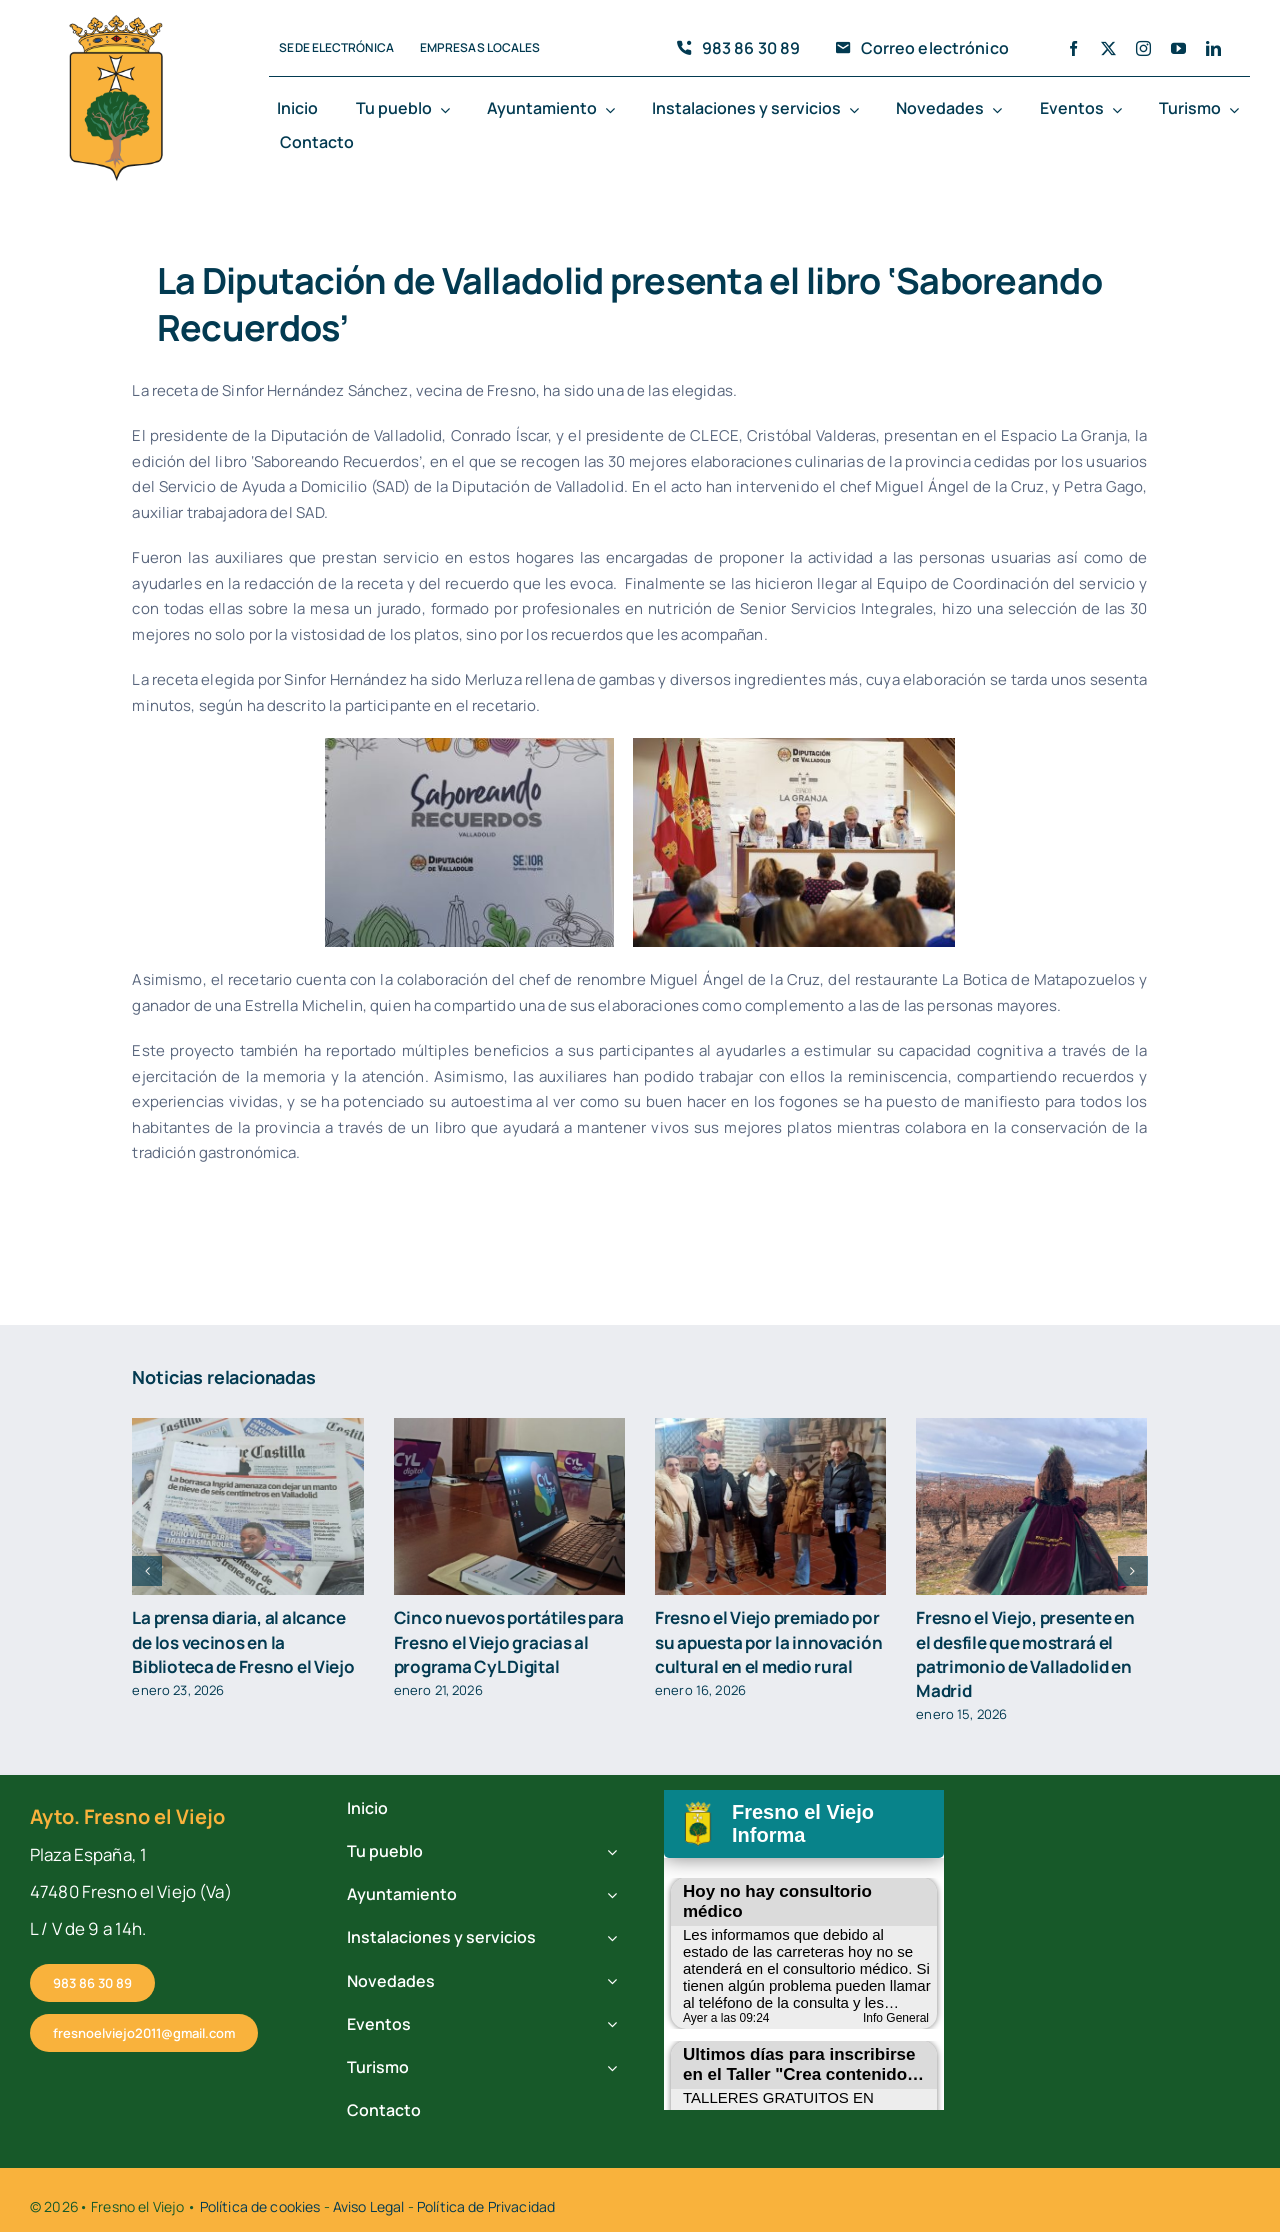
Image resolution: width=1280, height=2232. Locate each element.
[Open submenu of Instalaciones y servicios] (858, 109)
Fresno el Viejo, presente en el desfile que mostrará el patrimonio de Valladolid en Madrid (1025, 1653)
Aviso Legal (369, 2206)
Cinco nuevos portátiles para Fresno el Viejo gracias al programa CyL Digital (509, 1641)
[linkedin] (1213, 48)
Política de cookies (260, 2206)
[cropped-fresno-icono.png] (116, 21)
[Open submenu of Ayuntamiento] (614, 109)
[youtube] (1178, 48)
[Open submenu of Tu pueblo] (449, 109)
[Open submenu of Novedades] (1001, 109)
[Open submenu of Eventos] (1121, 109)
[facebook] (1073, 48)
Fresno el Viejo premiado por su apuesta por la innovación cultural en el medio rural (768, 1641)
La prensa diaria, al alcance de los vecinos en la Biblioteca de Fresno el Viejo (243, 1641)
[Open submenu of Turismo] (1238, 109)
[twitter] (1108, 48)
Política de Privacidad (486, 2206)
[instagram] (1143, 48)
